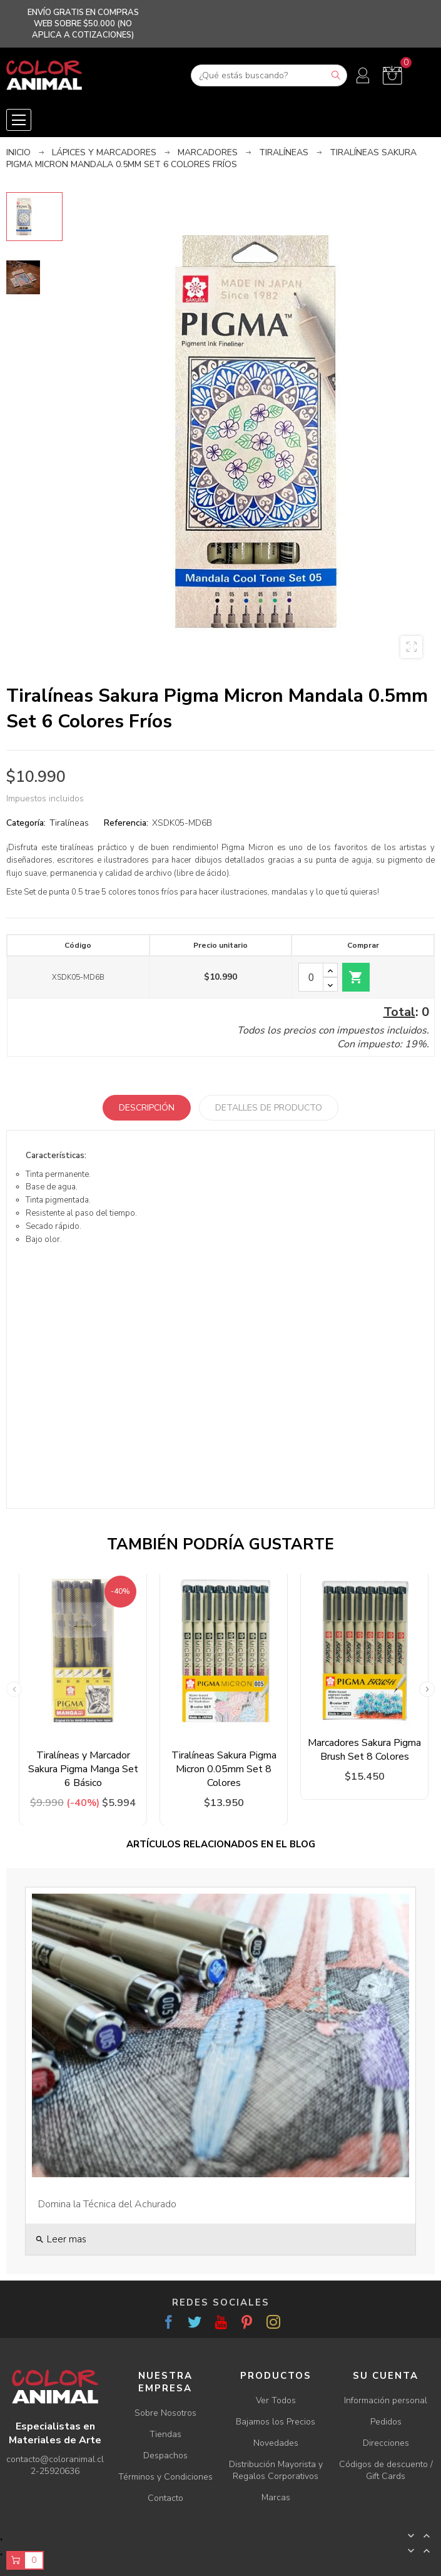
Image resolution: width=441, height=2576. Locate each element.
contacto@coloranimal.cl (55, 2459)
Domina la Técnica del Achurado (107, 2204)
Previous (14, 1689)
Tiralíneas (69, 823)
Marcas (275, 2497)
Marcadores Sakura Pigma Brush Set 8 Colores (364, 1749)
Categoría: (26, 823)
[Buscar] (269, 75)
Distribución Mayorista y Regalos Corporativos (276, 2470)
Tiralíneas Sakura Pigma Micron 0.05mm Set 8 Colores (223, 1769)
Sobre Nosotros (165, 2413)
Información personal (385, 2400)
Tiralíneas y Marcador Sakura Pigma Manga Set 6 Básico (83, 1769)
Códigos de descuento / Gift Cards (386, 2470)
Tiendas (165, 2434)
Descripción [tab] (147, 1108)
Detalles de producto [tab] (268, 1108)
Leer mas (60, 2239)
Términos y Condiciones (165, 2477)
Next (427, 1689)
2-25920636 (55, 2471)
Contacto (165, 2498)
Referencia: (126, 823)
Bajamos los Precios (275, 2422)
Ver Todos (276, 2400)
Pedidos (386, 2422)
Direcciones (386, 2443)
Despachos (165, 2455)
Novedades (275, 2443)
